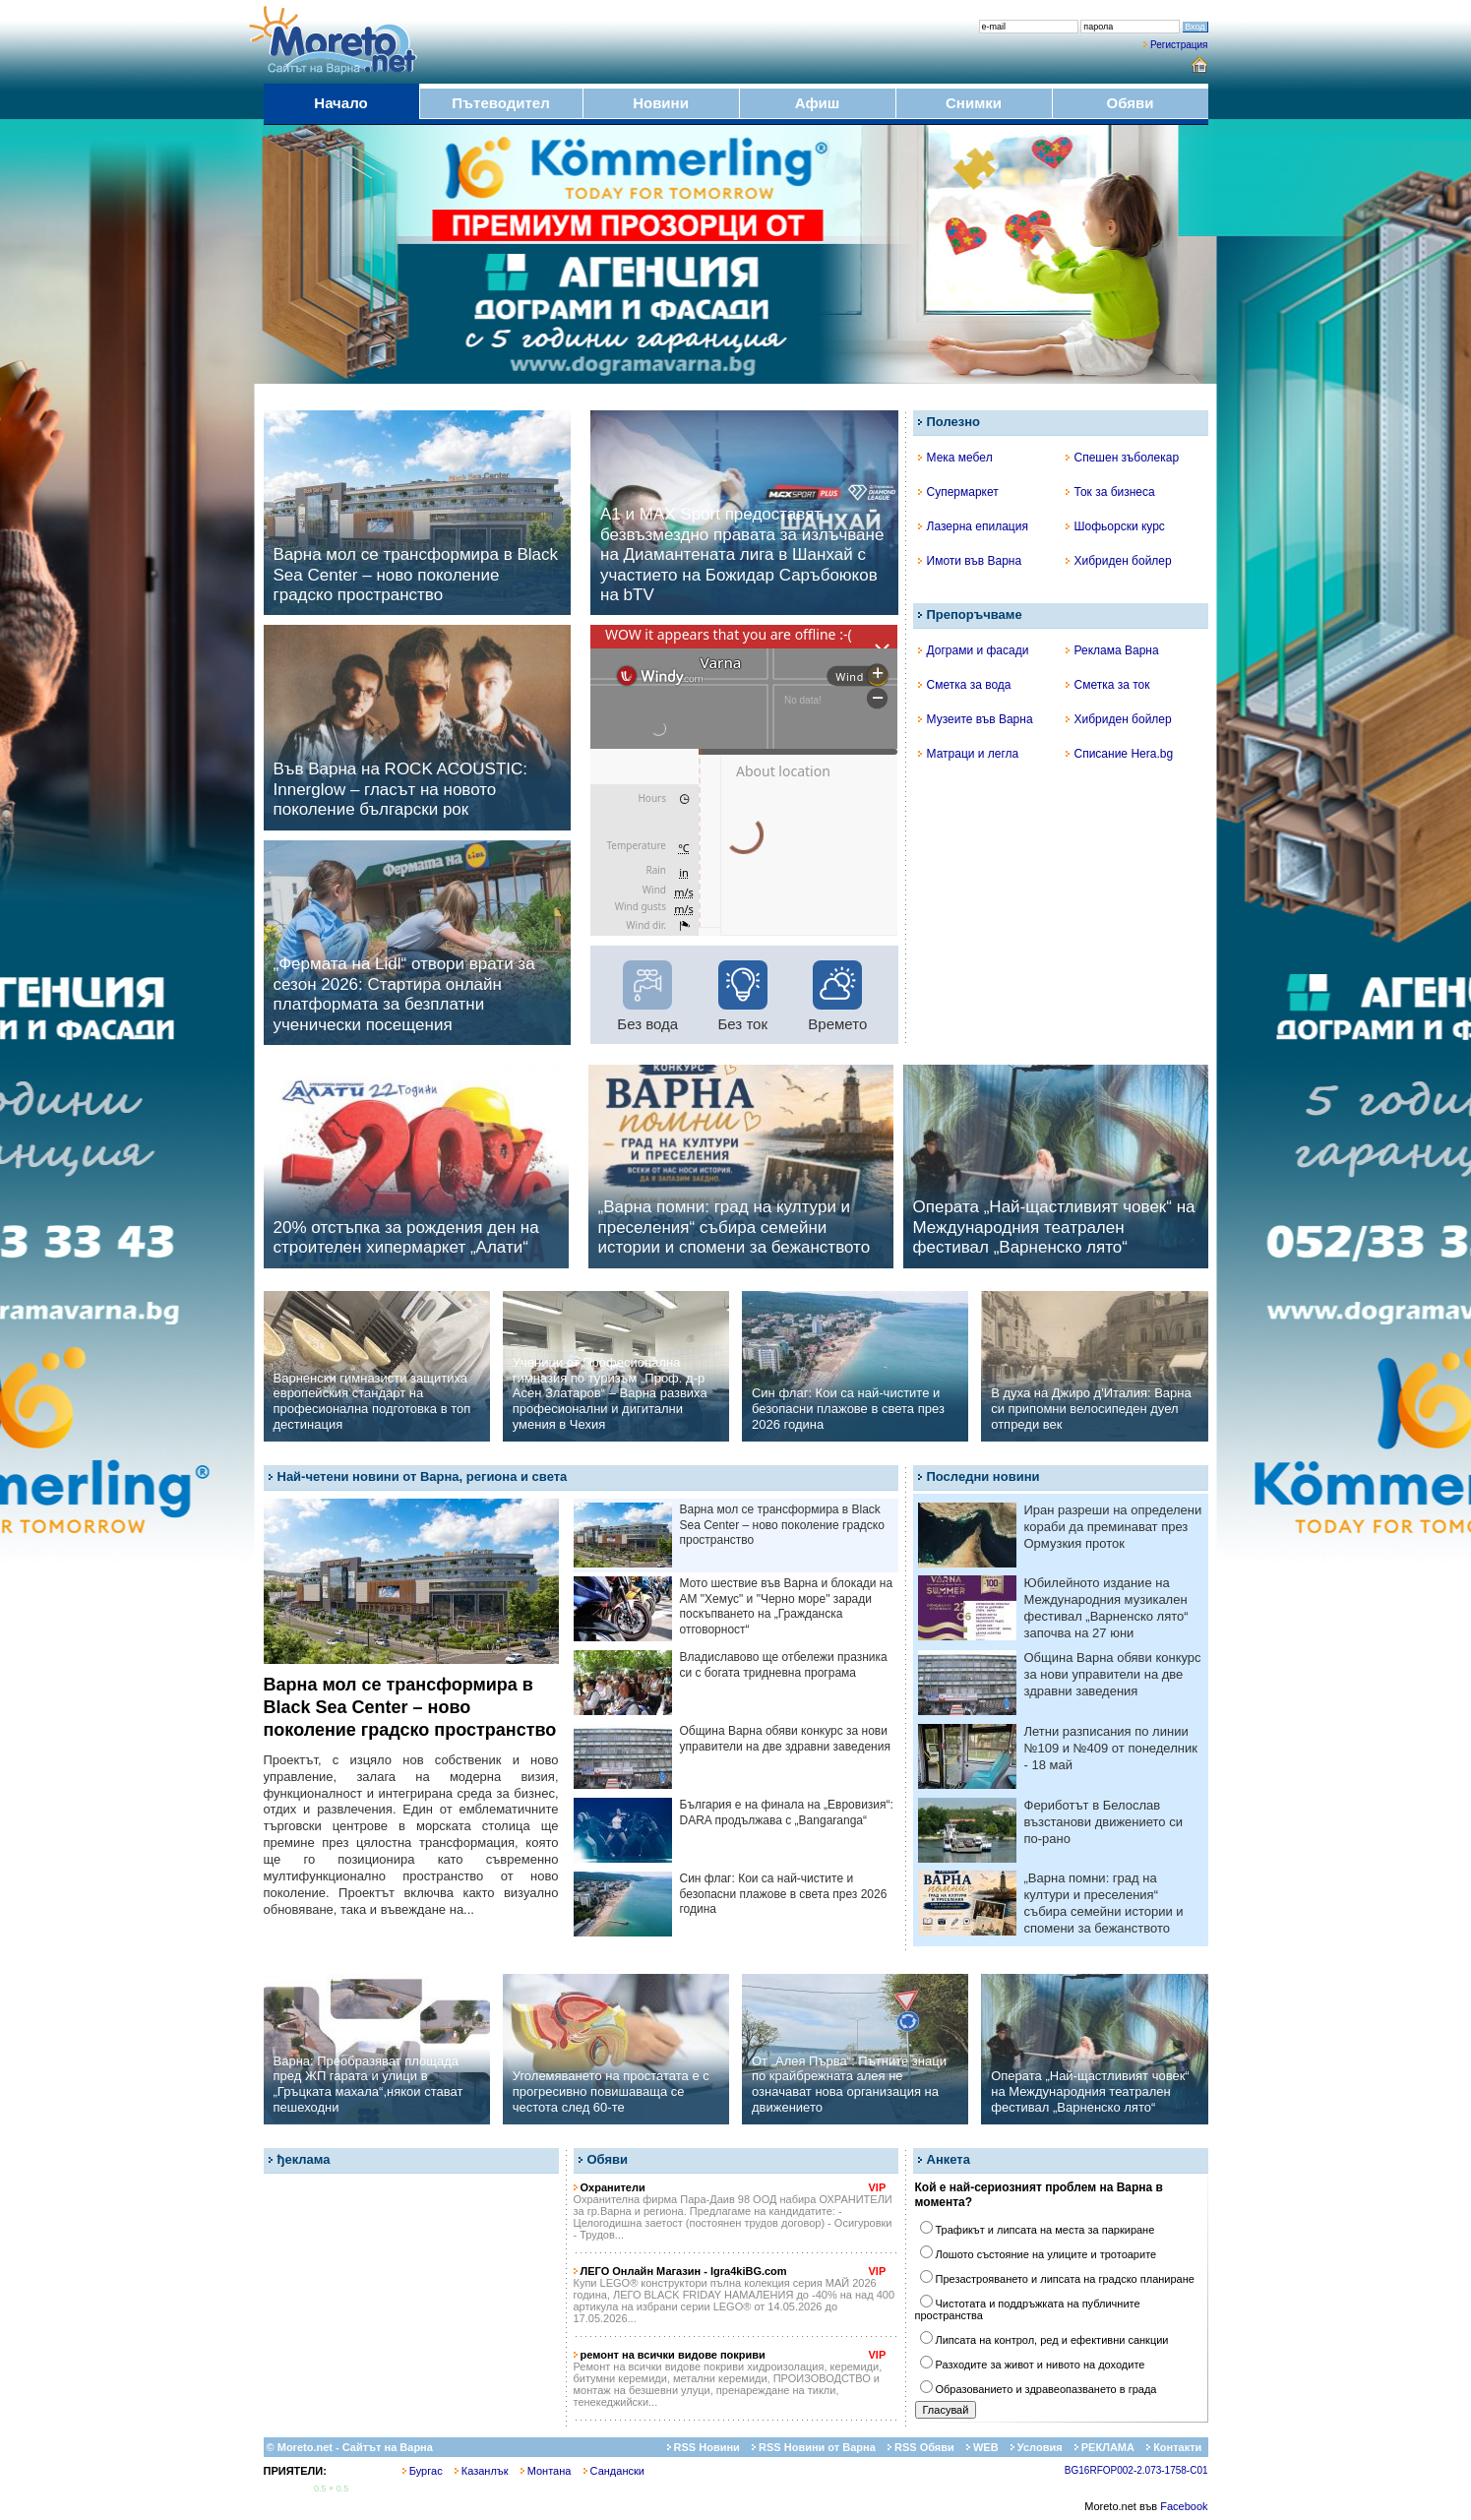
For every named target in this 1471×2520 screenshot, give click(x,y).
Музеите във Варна (975, 719)
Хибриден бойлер (1119, 561)
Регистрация (1178, 44)
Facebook (1183, 2506)
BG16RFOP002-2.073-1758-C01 (1136, 2470)
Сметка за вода (964, 685)
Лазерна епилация (973, 526)
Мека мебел (955, 457)
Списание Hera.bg (1120, 754)
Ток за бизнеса (1110, 492)
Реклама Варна (1112, 650)
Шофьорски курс (1115, 526)
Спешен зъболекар (1123, 457)
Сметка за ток (1108, 685)
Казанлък (482, 2471)
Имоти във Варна (970, 561)
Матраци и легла (968, 754)
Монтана (546, 2471)
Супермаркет (958, 492)
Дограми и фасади (973, 650)
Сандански (613, 2471)
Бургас (422, 2471)
